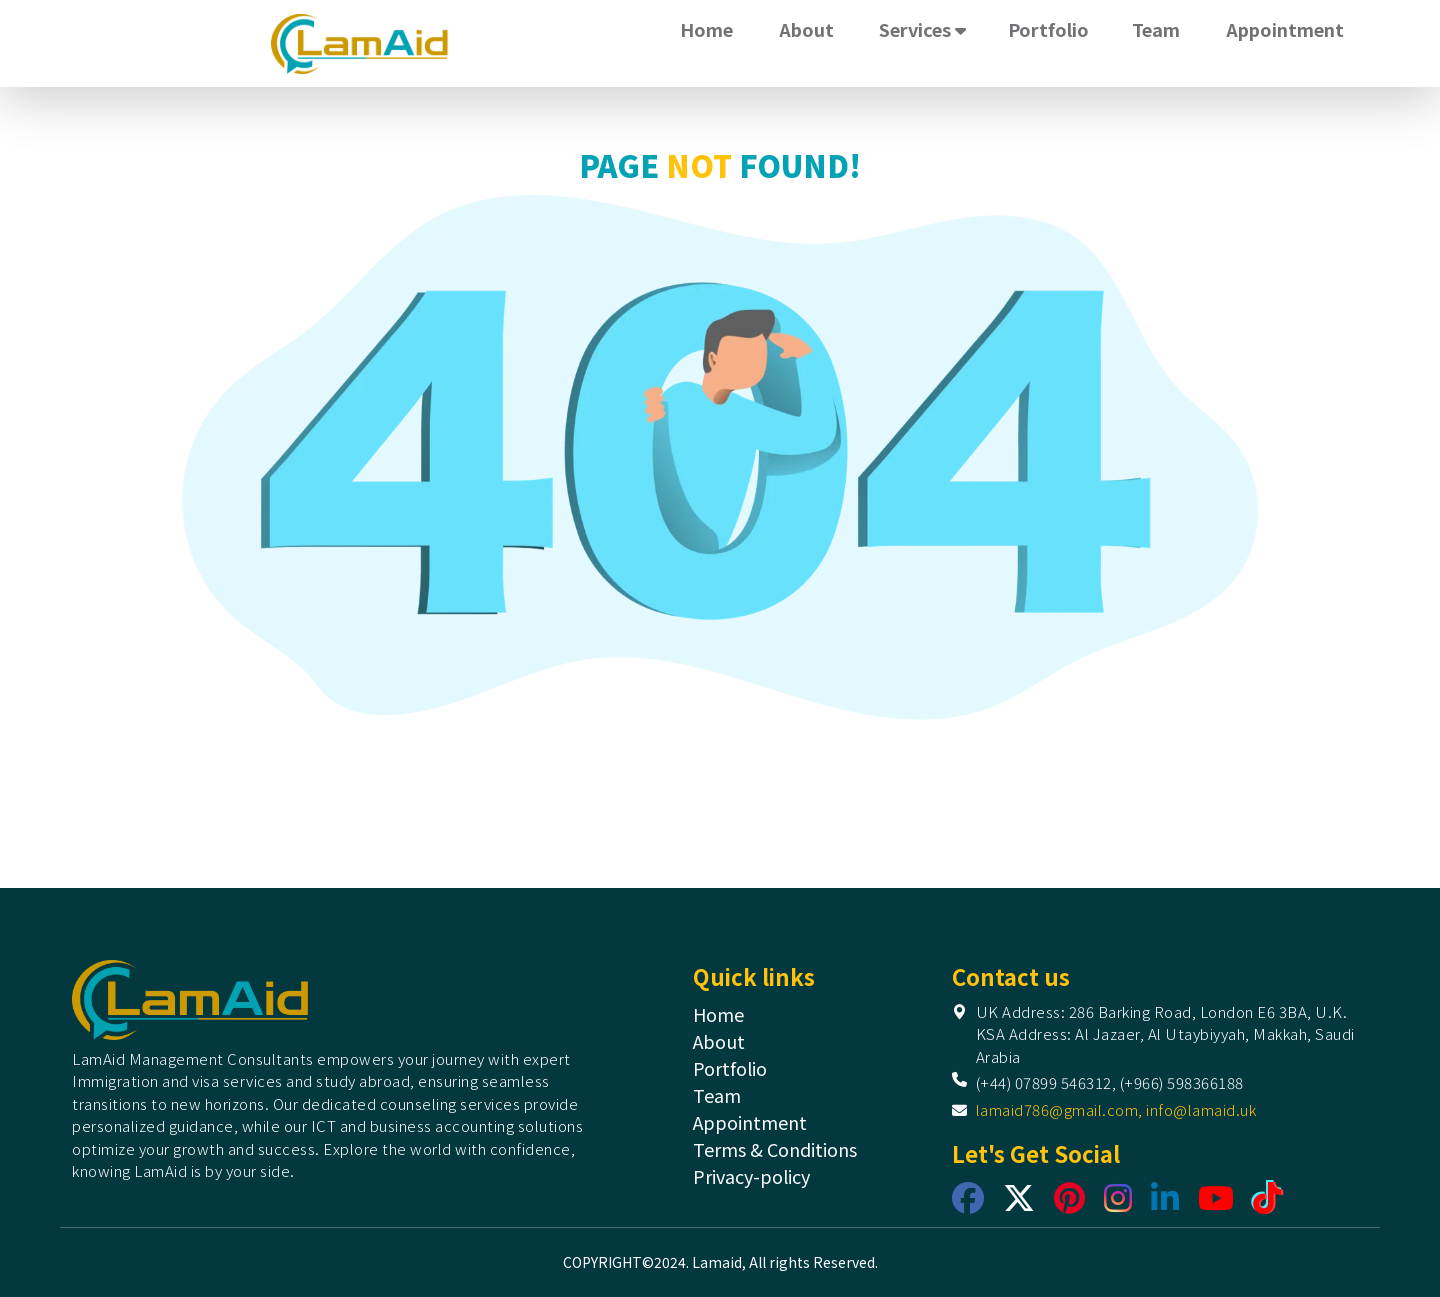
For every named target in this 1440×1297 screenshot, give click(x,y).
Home (706, 29)
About (806, 29)
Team (1156, 29)
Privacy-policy (751, 1176)
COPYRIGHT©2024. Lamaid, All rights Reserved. (720, 1262)
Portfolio (1048, 29)
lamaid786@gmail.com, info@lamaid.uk (1116, 1109)
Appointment (1285, 29)
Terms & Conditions (775, 1149)
